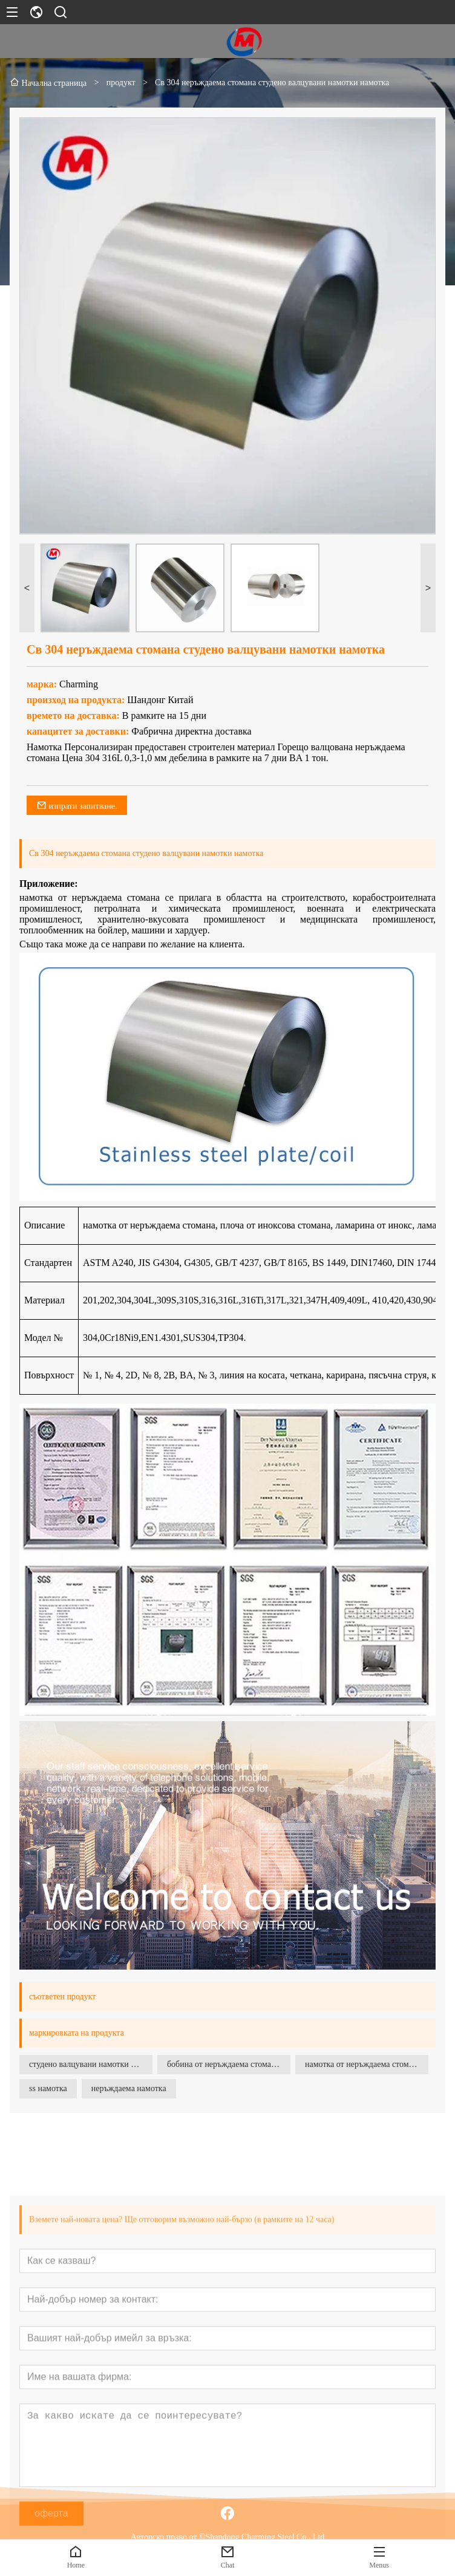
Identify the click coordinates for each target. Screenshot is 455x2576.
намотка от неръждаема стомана (363, 2064)
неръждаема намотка (128, 2088)
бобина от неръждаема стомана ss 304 (228, 2064)
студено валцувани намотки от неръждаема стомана (90, 2064)
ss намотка (48, 2088)
